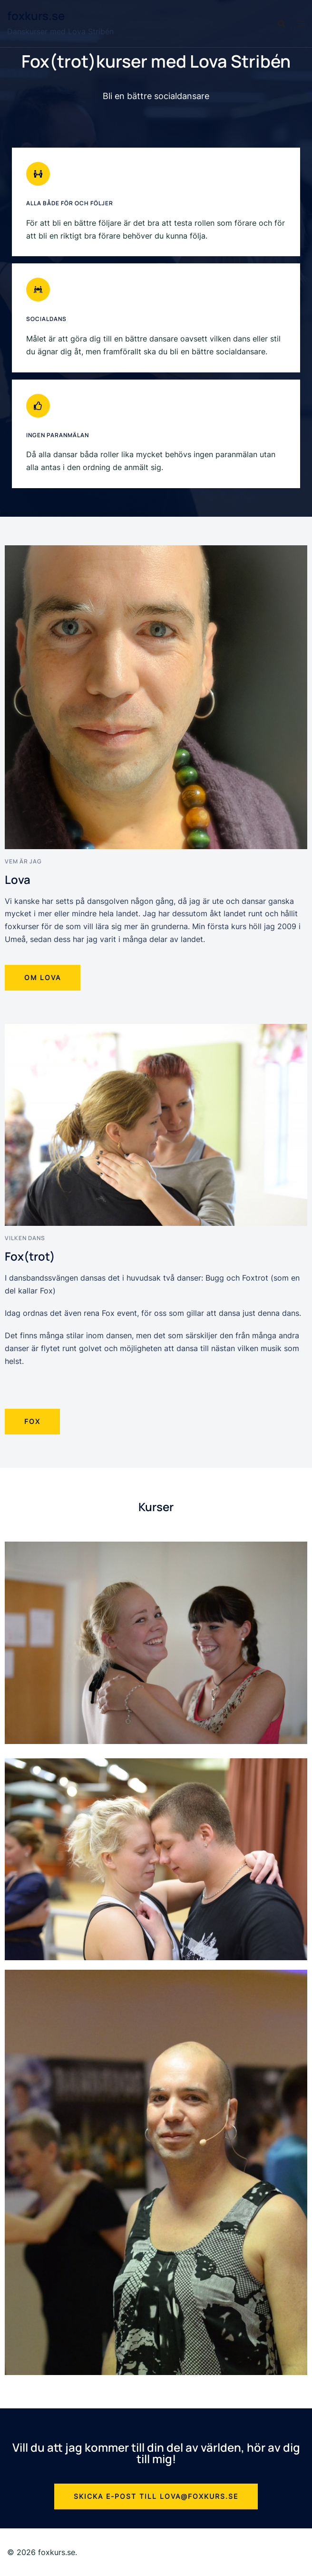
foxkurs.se (36, 15)
